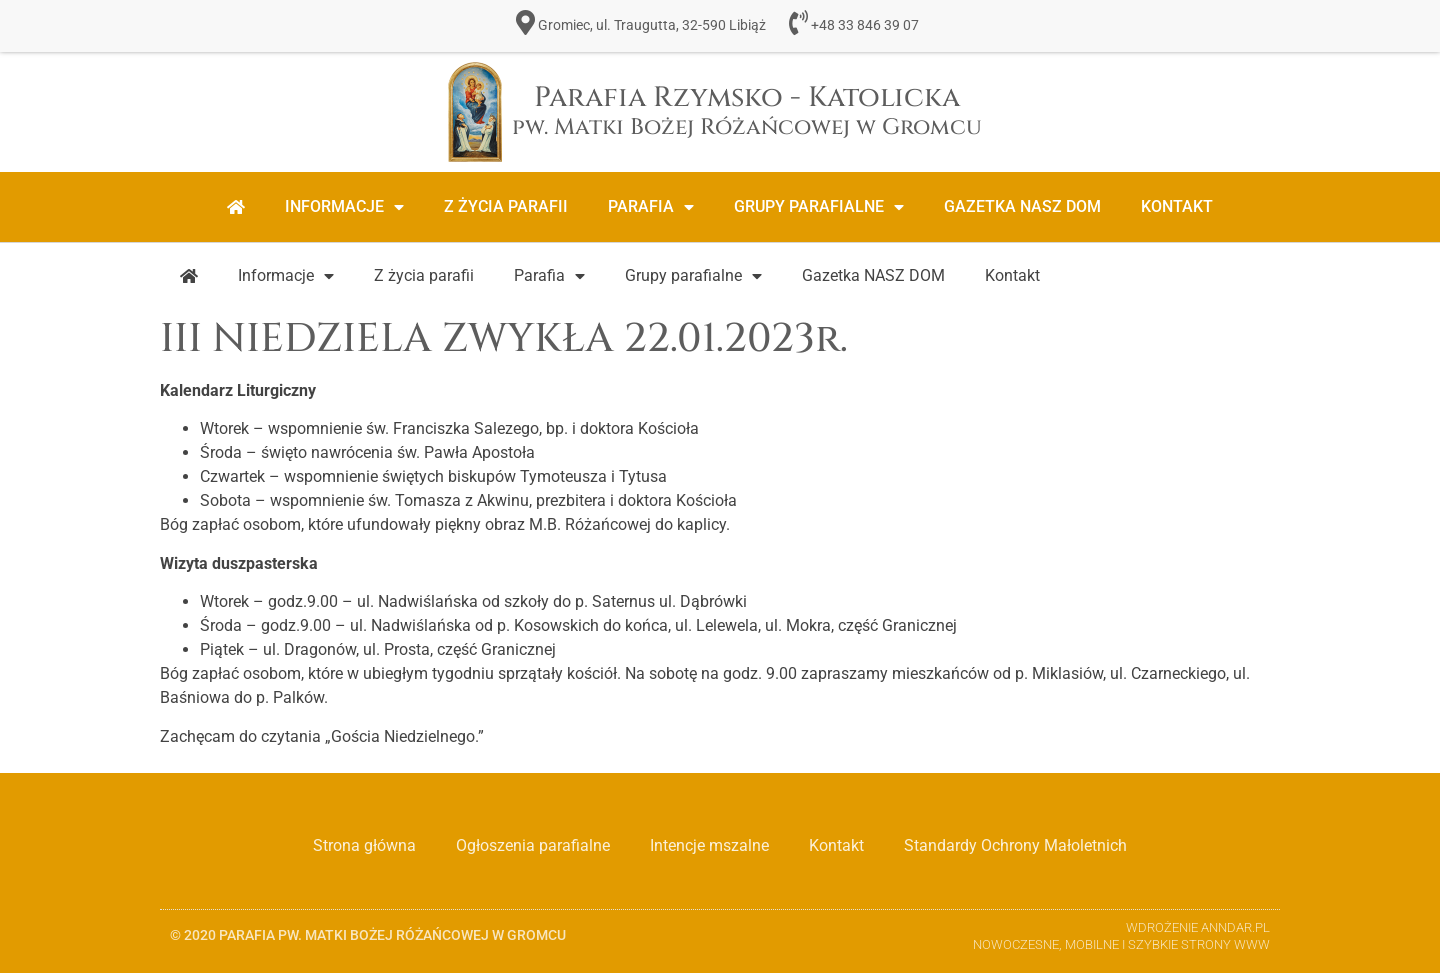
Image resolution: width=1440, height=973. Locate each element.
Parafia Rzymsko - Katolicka (747, 110)
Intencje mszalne (709, 845)
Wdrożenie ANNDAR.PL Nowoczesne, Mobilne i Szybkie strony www (1121, 936)
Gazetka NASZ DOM (1022, 206)
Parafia (651, 207)
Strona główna (364, 845)
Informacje (344, 207)
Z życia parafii (506, 206)
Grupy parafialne (819, 207)
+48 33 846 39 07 (865, 25)
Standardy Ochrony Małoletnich (1015, 845)
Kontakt (1177, 206)
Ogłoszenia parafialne (533, 845)
